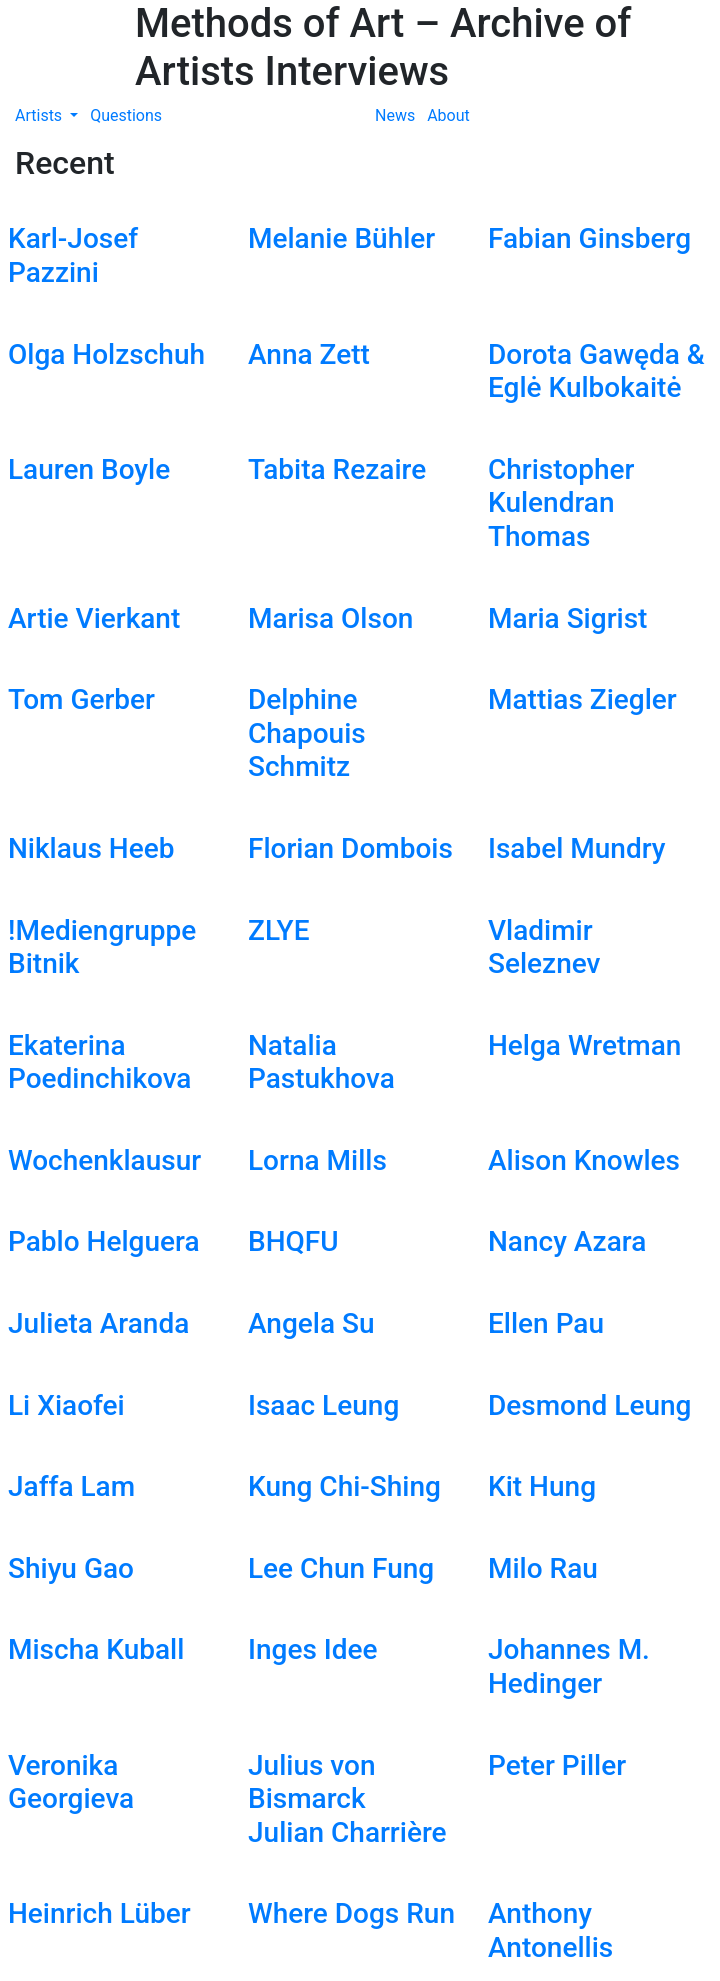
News (395, 115)
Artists (40, 115)
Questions (126, 115)
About (448, 115)
